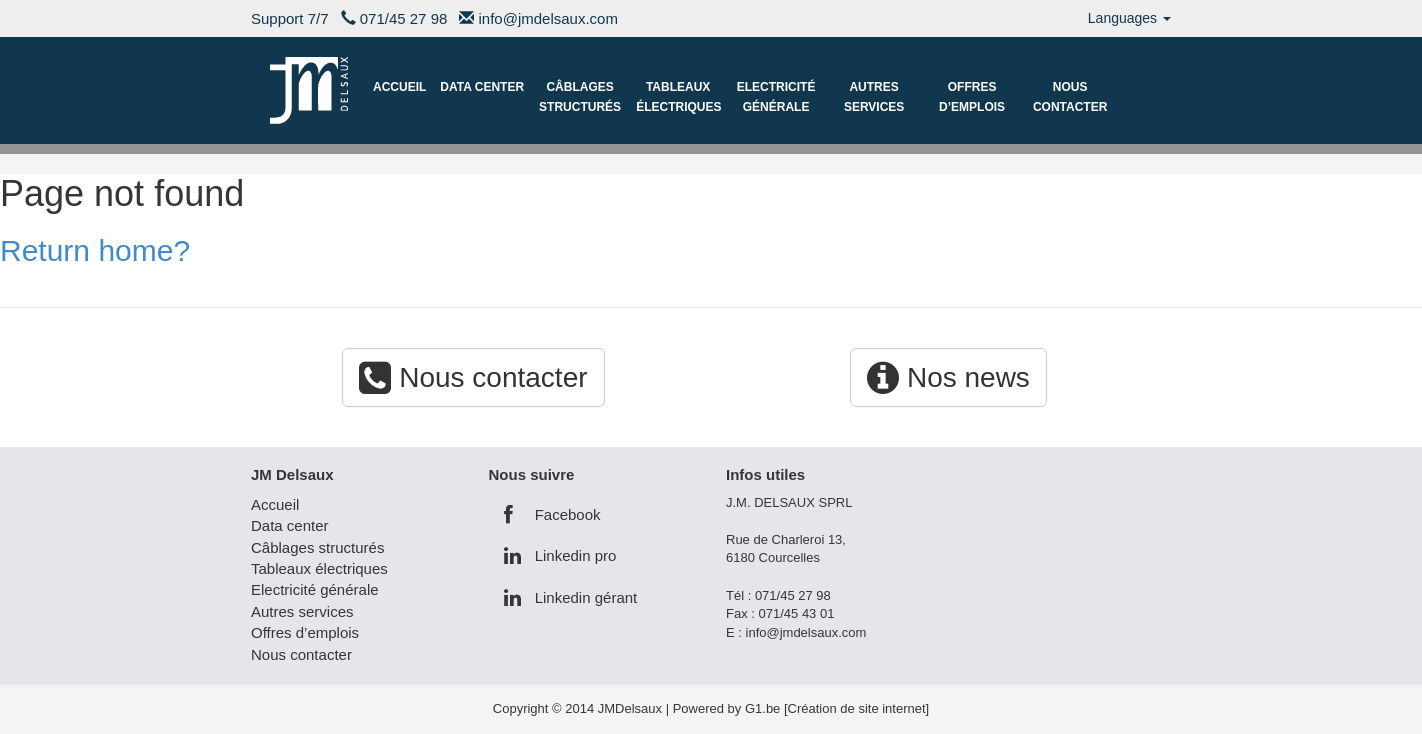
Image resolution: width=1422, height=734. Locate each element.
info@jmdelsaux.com (548, 18)
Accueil (399, 87)
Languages (1129, 18)
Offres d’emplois (972, 97)
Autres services (874, 97)
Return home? (95, 250)
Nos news (948, 377)
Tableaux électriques (678, 97)
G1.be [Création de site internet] (837, 708)
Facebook (552, 514)
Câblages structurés (580, 97)
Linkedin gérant (571, 597)
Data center (482, 87)
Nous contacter (1070, 97)
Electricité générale (776, 97)
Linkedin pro (560, 555)
